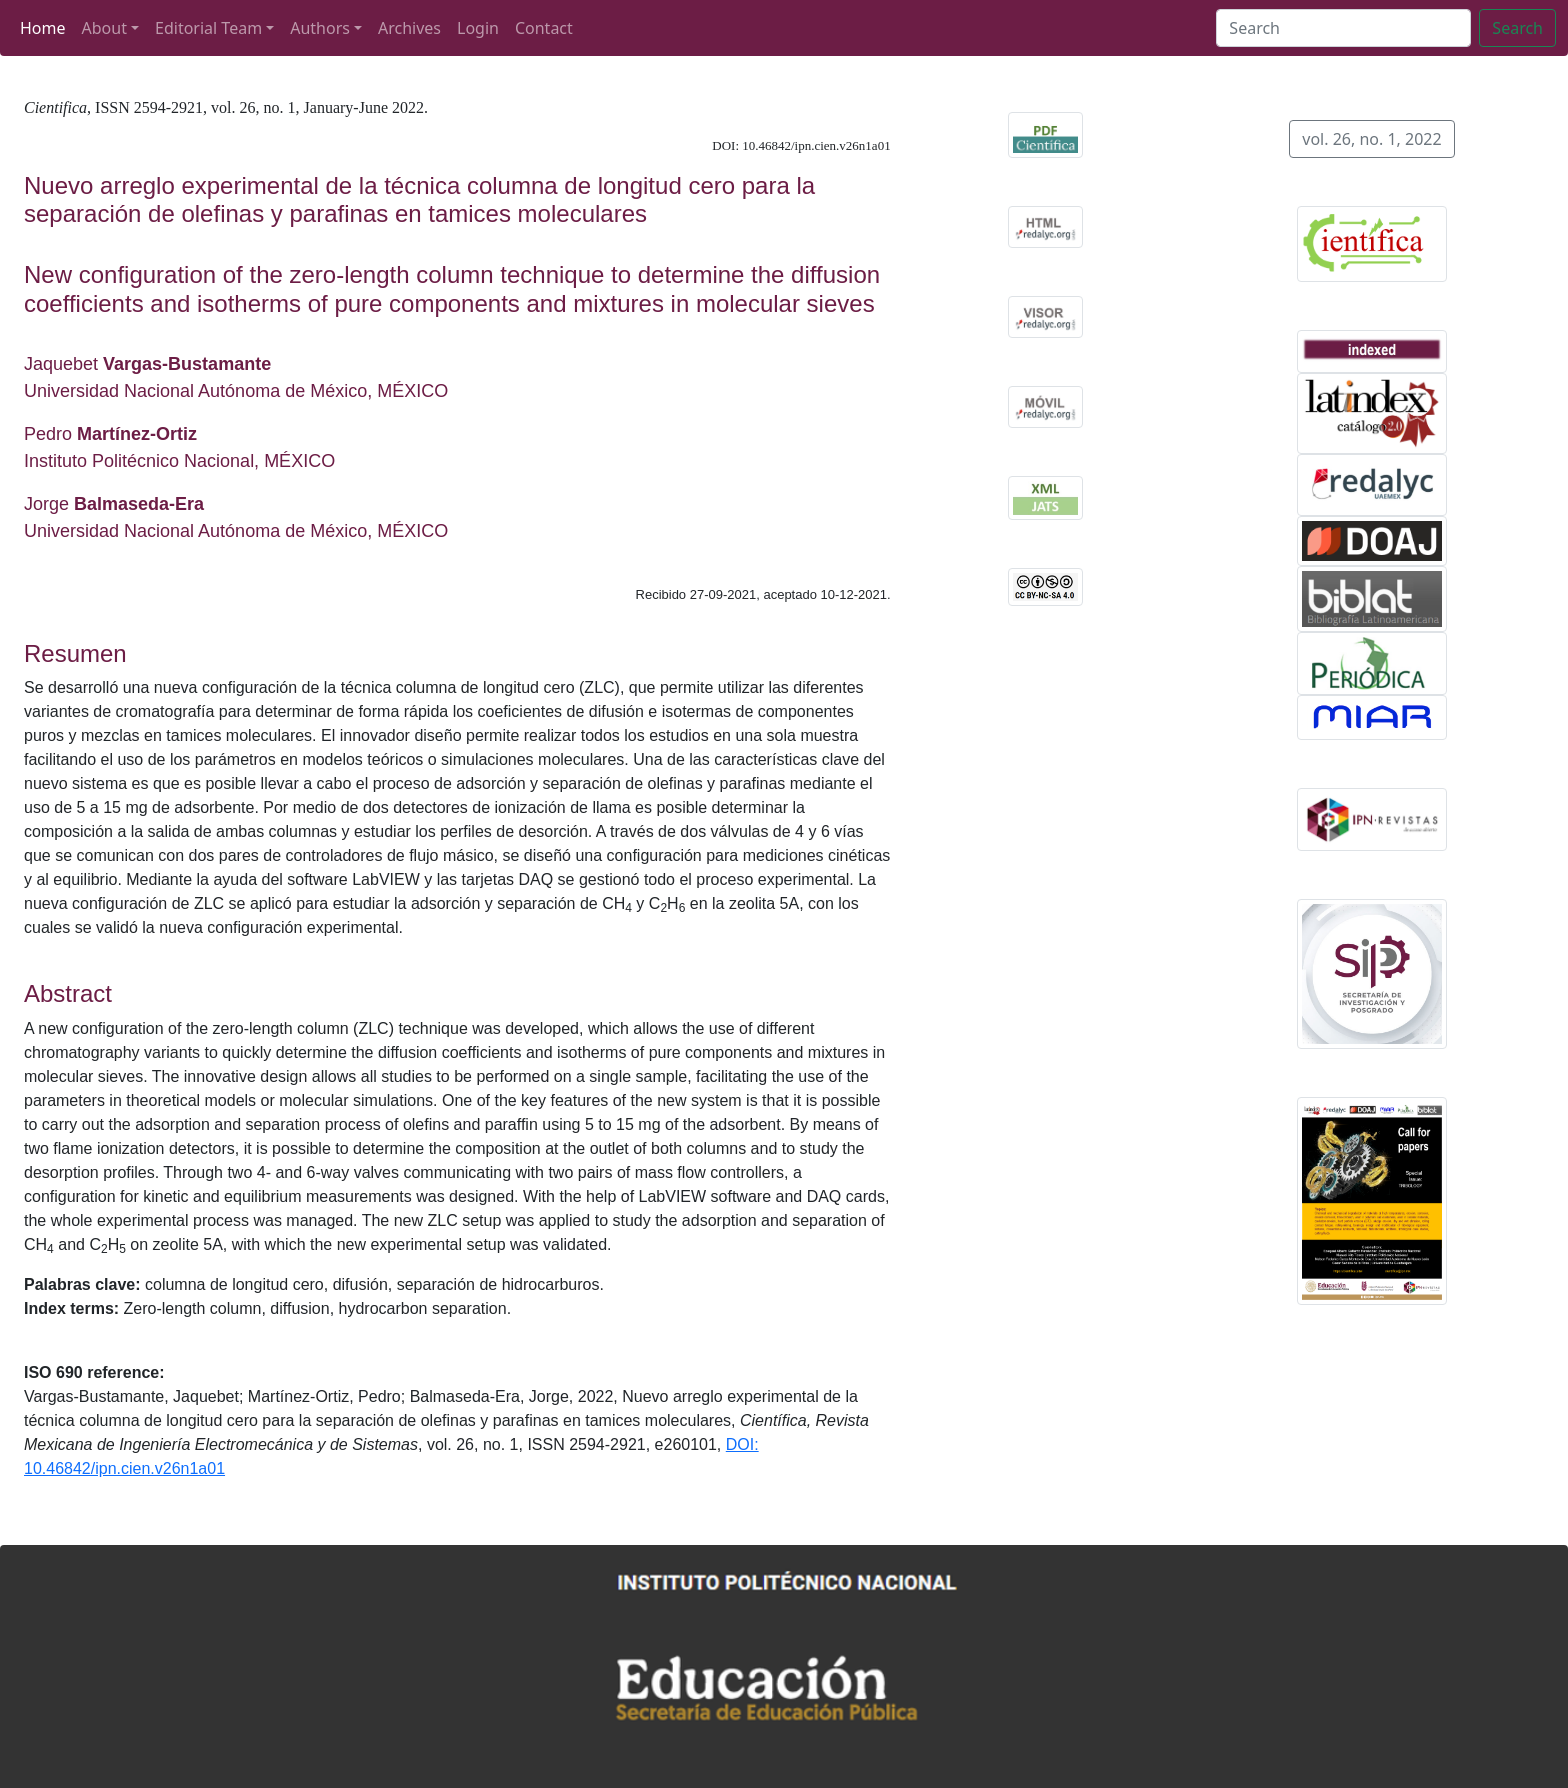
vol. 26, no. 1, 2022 (1371, 139)
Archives (409, 28)
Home (43, 28)
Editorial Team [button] (208, 28)
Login (478, 28)
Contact (544, 28)
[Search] (1343, 28)
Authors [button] (320, 28)
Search (1517, 28)
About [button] (104, 28)
